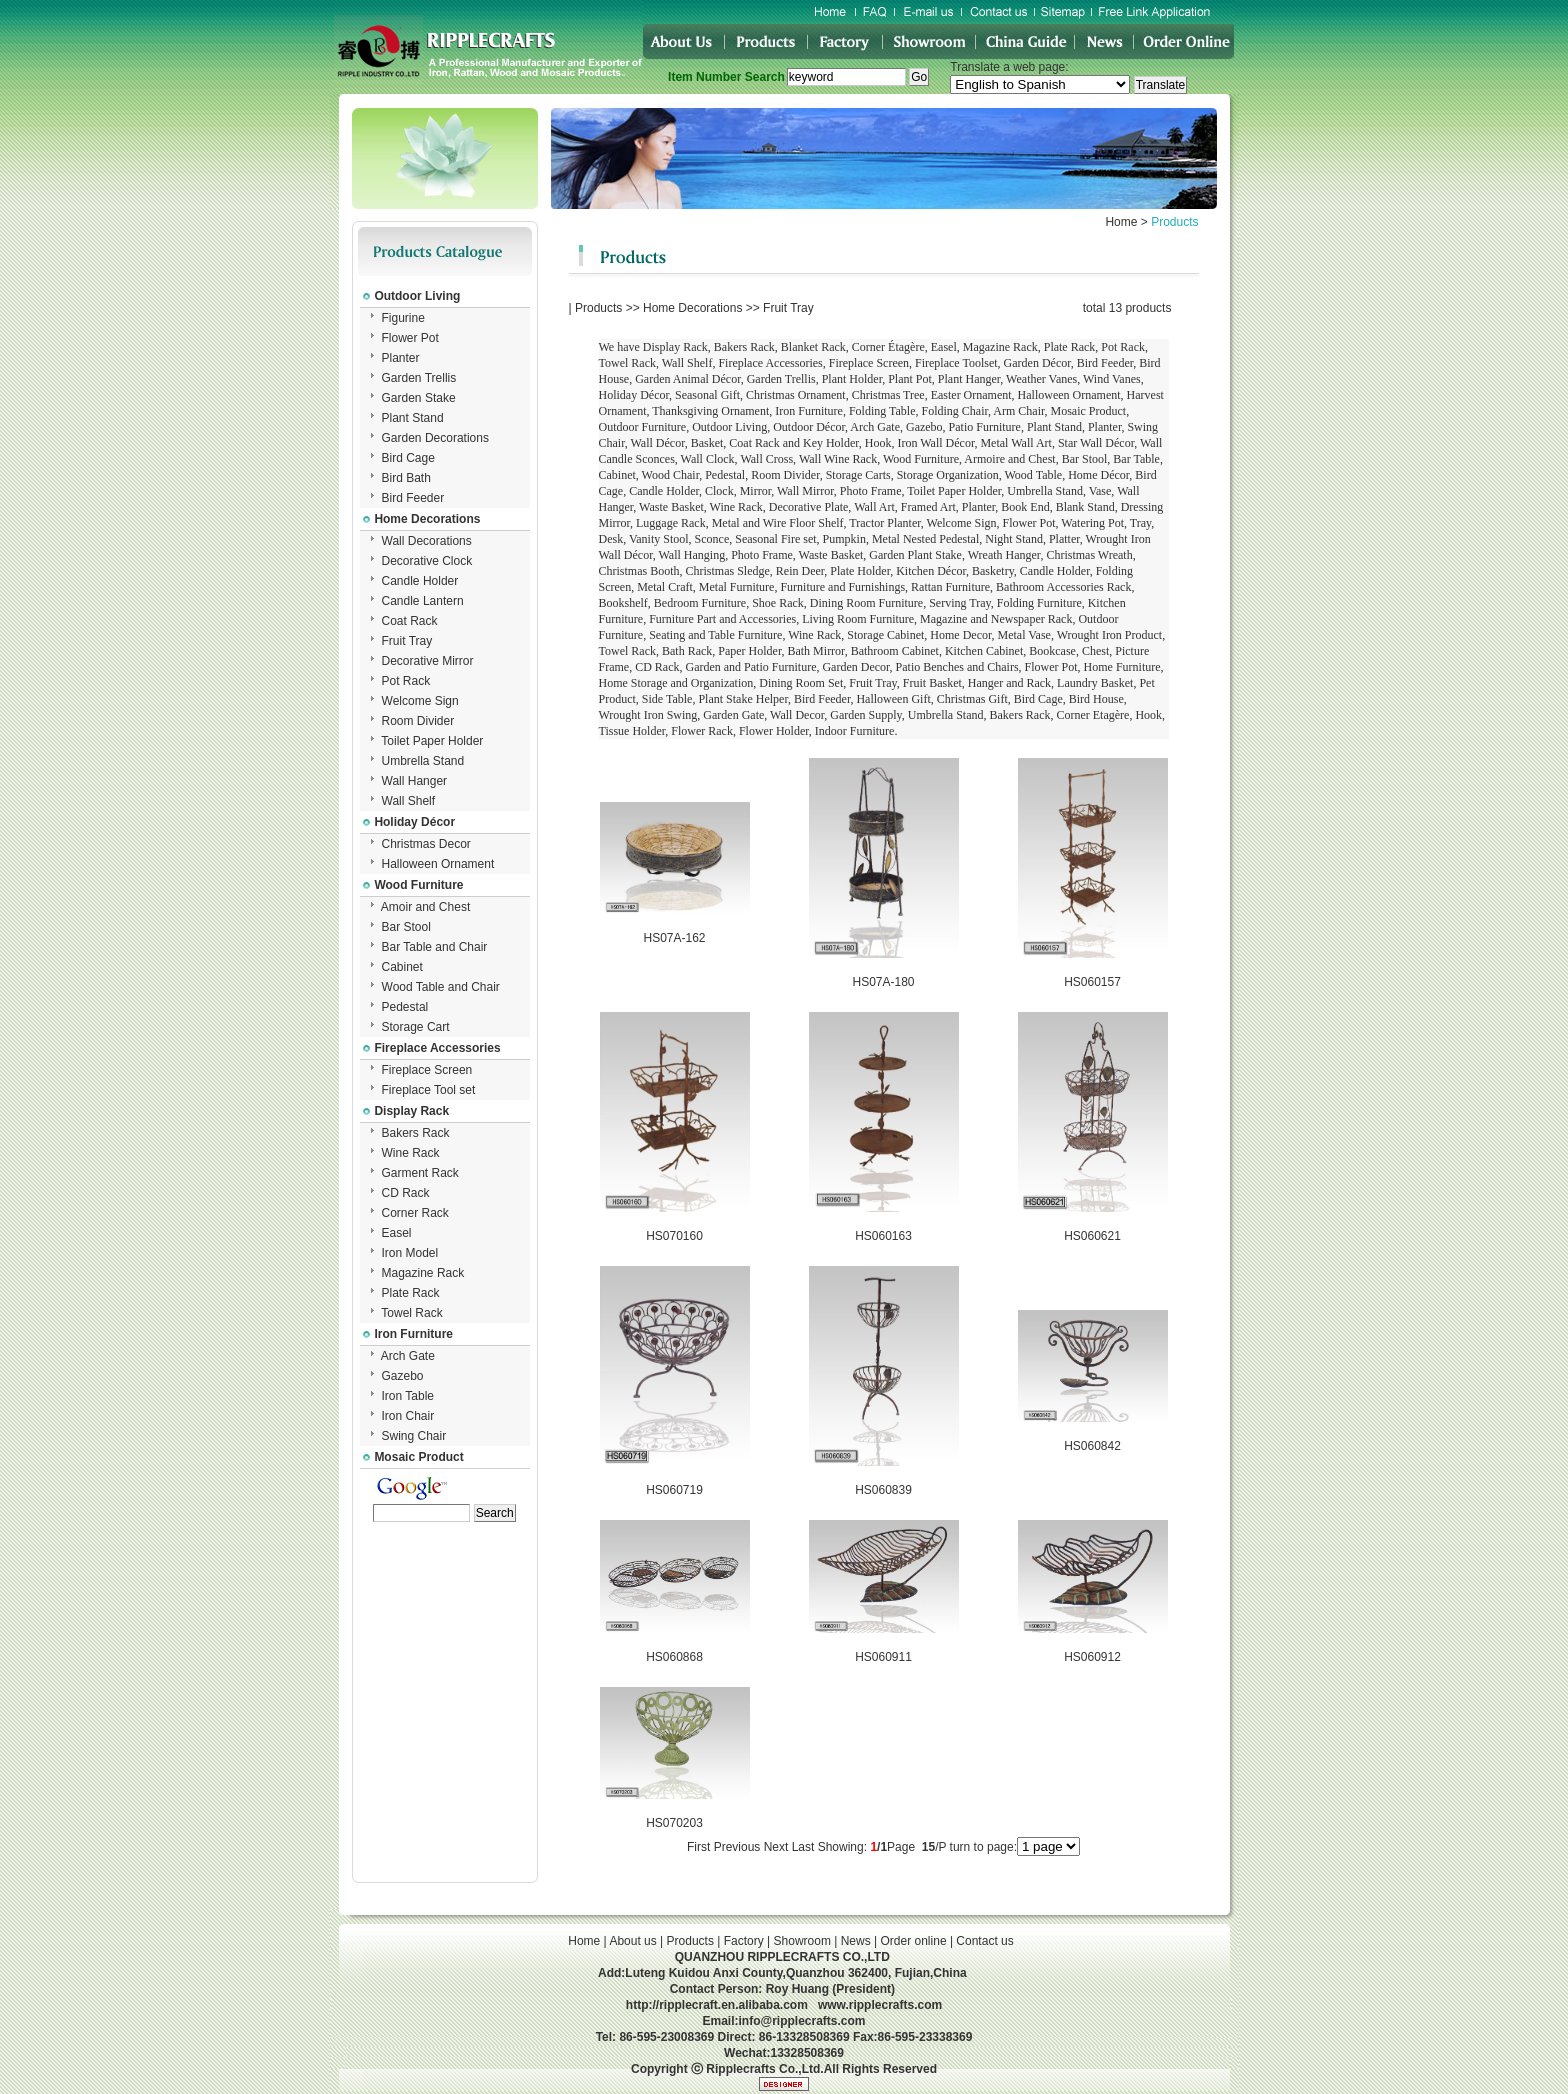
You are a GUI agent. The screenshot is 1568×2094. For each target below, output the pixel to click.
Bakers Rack (416, 1133)
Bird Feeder (413, 498)
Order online (914, 1941)
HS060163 (883, 1236)
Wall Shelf (409, 801)
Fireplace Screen (427, 1070)
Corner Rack (415, 1213)
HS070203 (674, 1823)
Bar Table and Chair (435, 947)
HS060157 (1092, 982)
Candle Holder (420, 581)
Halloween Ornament (438, 864)
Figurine (403, 318)
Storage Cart (416, 1027)
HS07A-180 (883, 982)
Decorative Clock (427, 561)
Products (598, 308)
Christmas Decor (426, 844)
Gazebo (403, 1376)
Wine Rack (411, 1153)
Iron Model (410, 1253)
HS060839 (883, 1490)
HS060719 (674, 1490)
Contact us (984, 1941)
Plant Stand (413, 418)
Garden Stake (419, 398)
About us (632, 1941)
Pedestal (405, 1007)
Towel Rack (411, 1313)
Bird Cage (408, 458)
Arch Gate (408, 1356)
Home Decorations (692, 308)
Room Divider (418, 721)
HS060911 (883, 1657)
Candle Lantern (423, 601)
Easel (397, 1233)
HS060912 (1092, 1657)
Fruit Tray (407, 641)
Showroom (802, 1941)
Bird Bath (406, 478)
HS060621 (1092, 1236)
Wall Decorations (427, 541)
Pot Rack (406, 681)
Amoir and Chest (425, 907)
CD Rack (406, 1193)
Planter (401, 358)
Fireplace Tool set (429, 1090)
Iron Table (408, 1396)
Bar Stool (406, 927)
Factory (744, 1941)
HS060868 (674, 1657)
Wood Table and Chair (441, 987)
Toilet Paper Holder (432, 741)
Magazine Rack (423, 1273)
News (856, 1941)
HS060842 (1092, 1446)
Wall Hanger (415, 781)
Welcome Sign (420, 701)
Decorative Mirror (428, 661)
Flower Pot (410, 338)
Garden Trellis (419, 378)
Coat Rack (410, 621)
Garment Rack (420, 1173)
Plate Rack (411, 1293)
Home (1121, 222)
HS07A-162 (674, 938)
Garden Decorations (435, 438)
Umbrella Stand (423, 761)
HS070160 (674, 1236)
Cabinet (402, 967)
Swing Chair (414, 1436)
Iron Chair (408, 1416)
